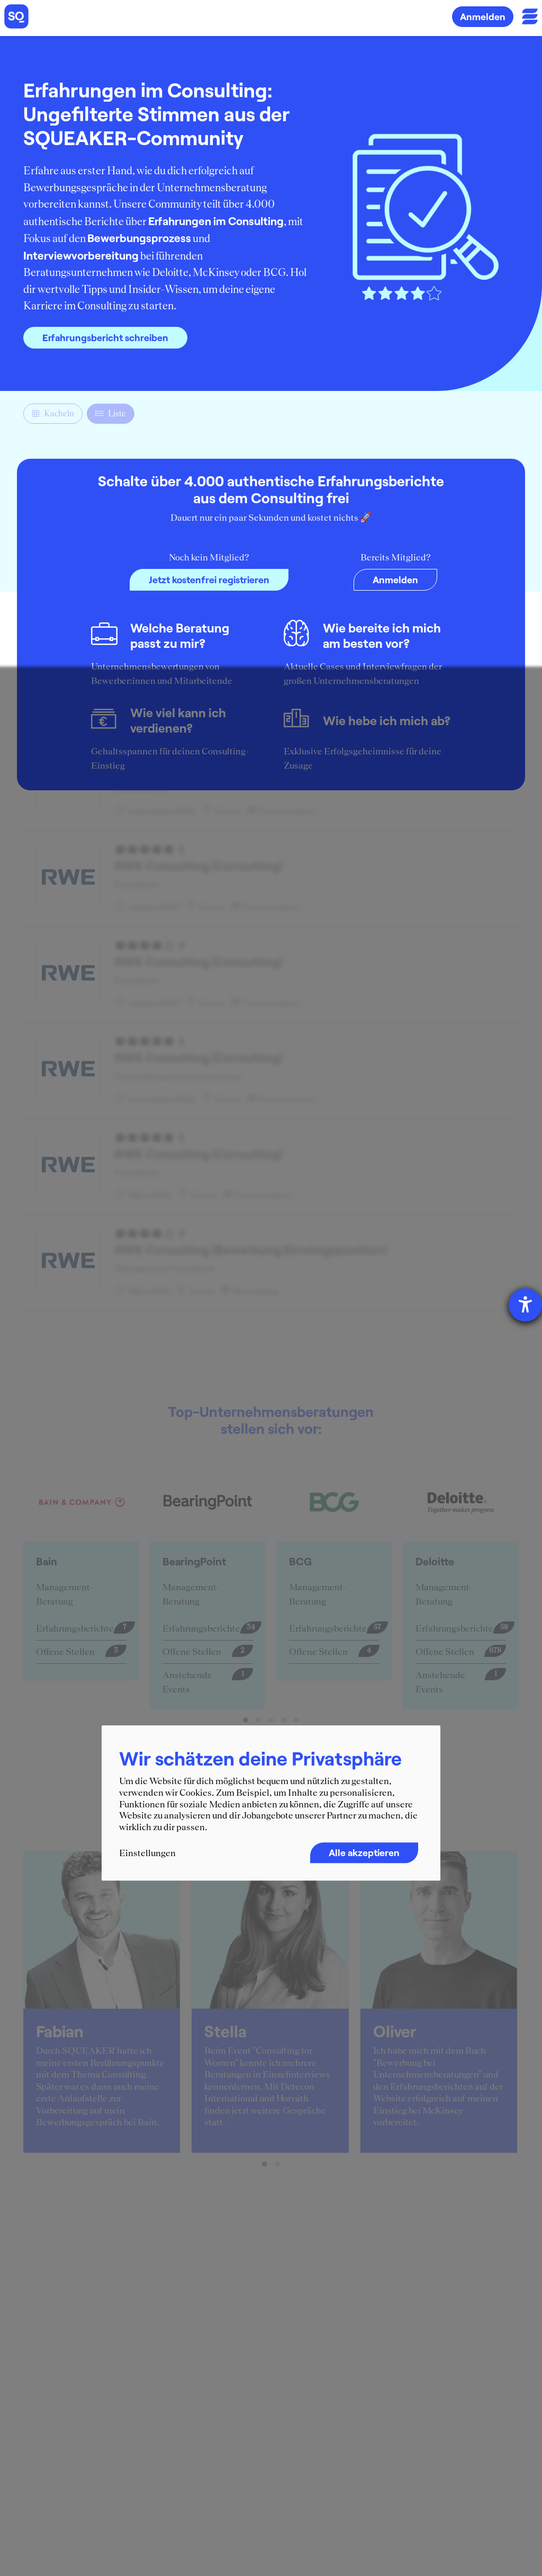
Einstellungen (147, 1853)
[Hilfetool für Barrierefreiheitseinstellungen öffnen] (525, 1305)
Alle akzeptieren (364, 1853)
